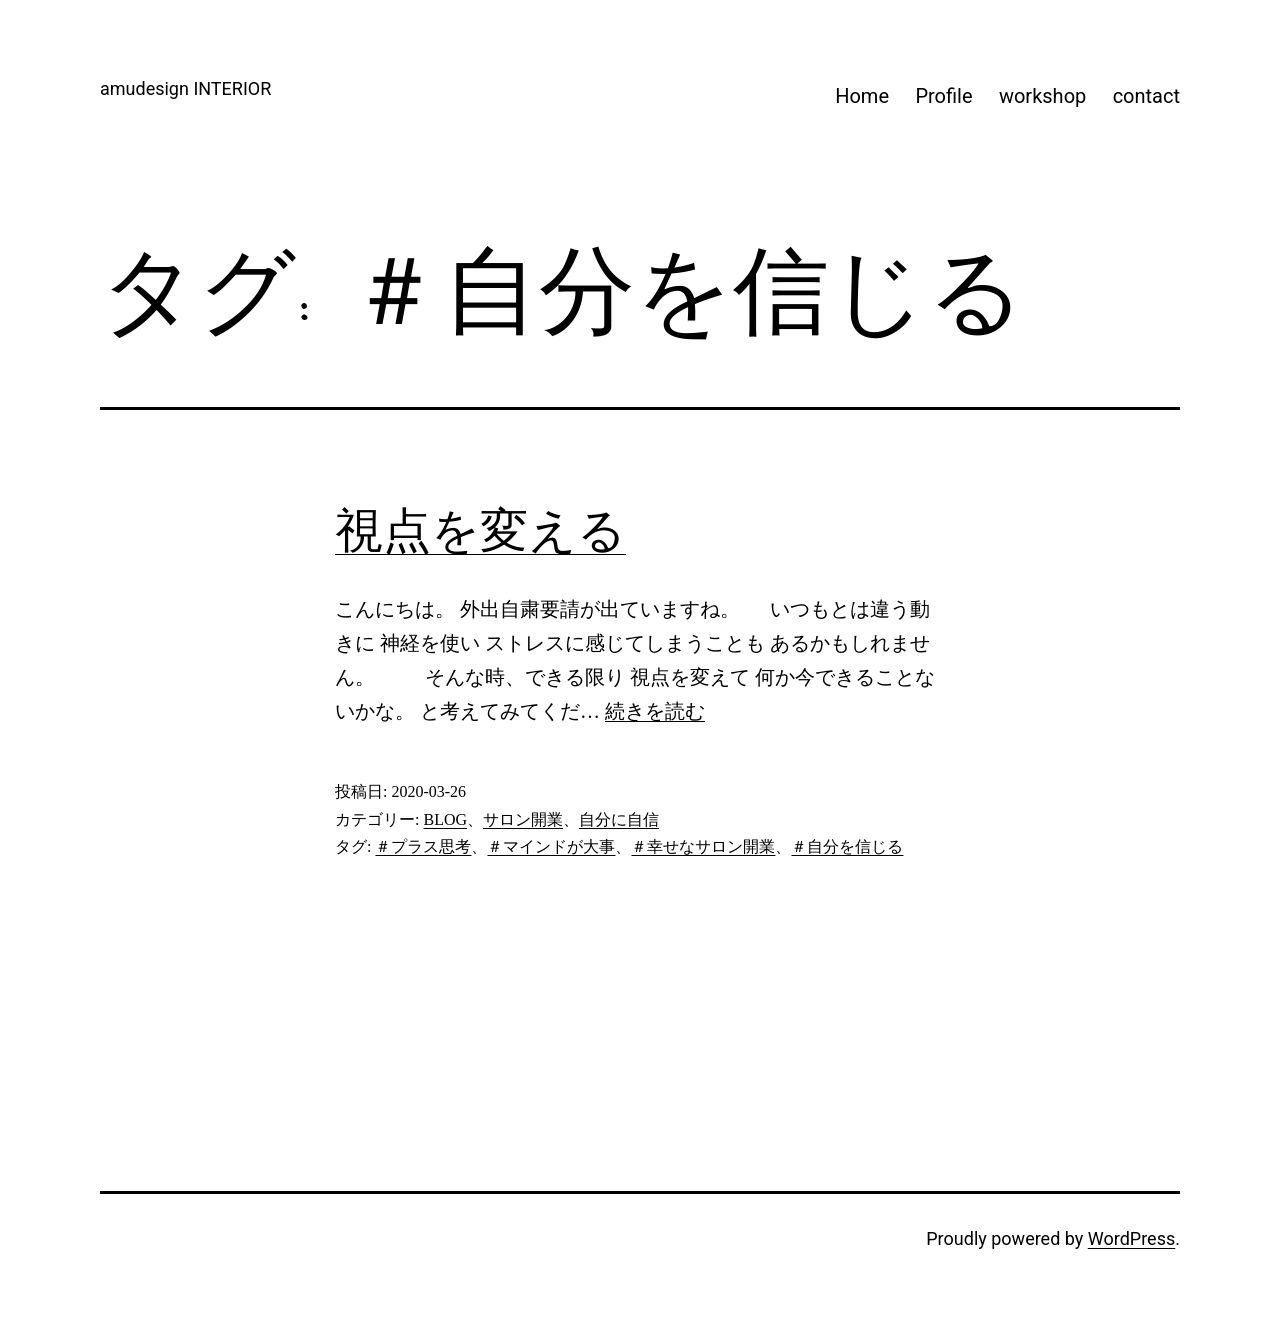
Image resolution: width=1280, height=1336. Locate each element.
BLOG (445, 819)
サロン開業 (523, 819)
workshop (1042, 96)
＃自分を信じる (847, 846)
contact (1146, 96)
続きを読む (655, 711)
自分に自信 (619, 819)
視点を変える (480, 530)
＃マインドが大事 (551, 846)
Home (862, 96)
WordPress (1131, 1238)
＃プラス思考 (423, 846)
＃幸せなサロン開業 (703, 846)
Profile (943, 96)
